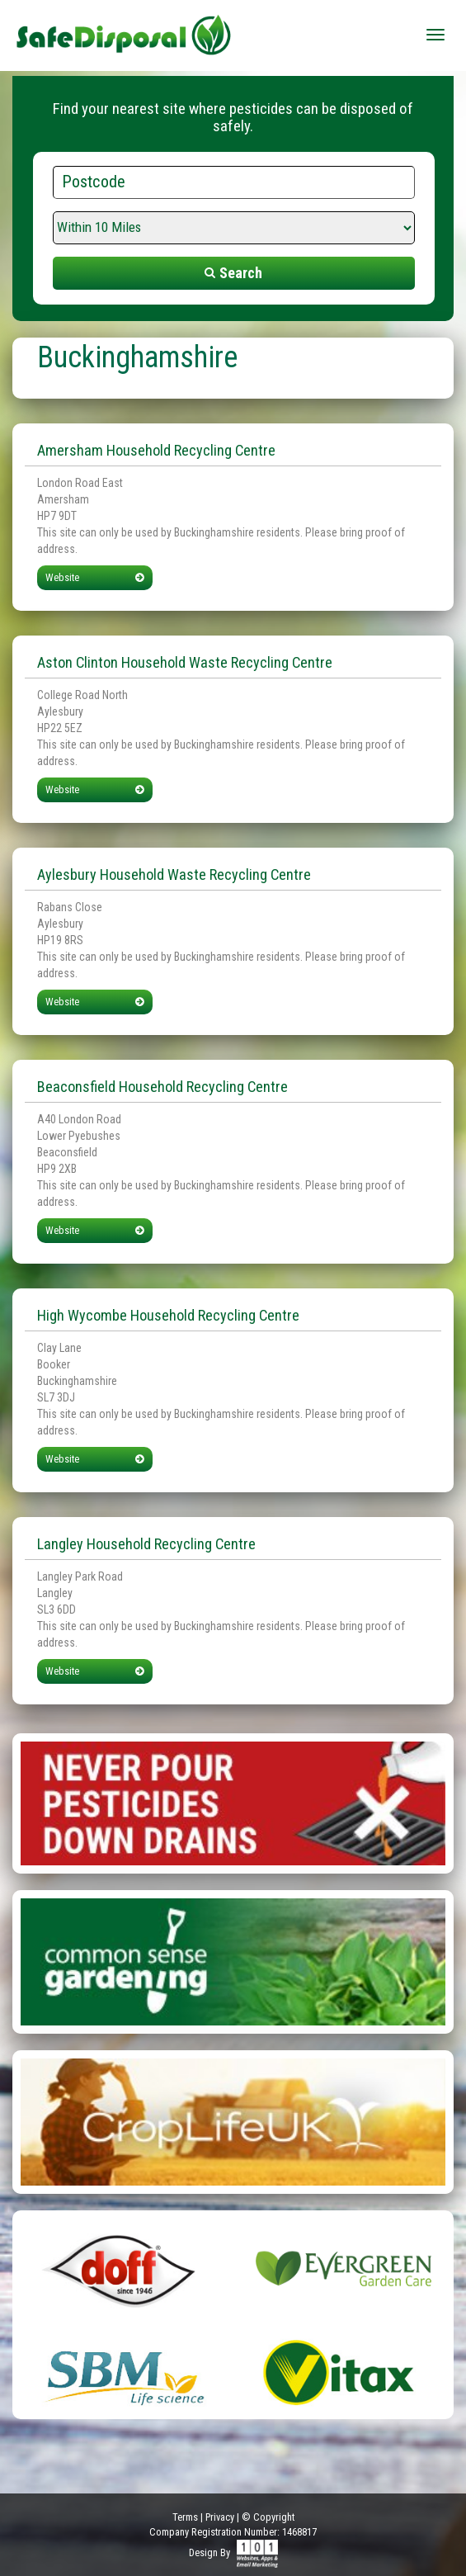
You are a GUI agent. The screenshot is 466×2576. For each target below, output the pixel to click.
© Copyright (268, 2517)
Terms (185, 2517)
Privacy (219, 2517)
